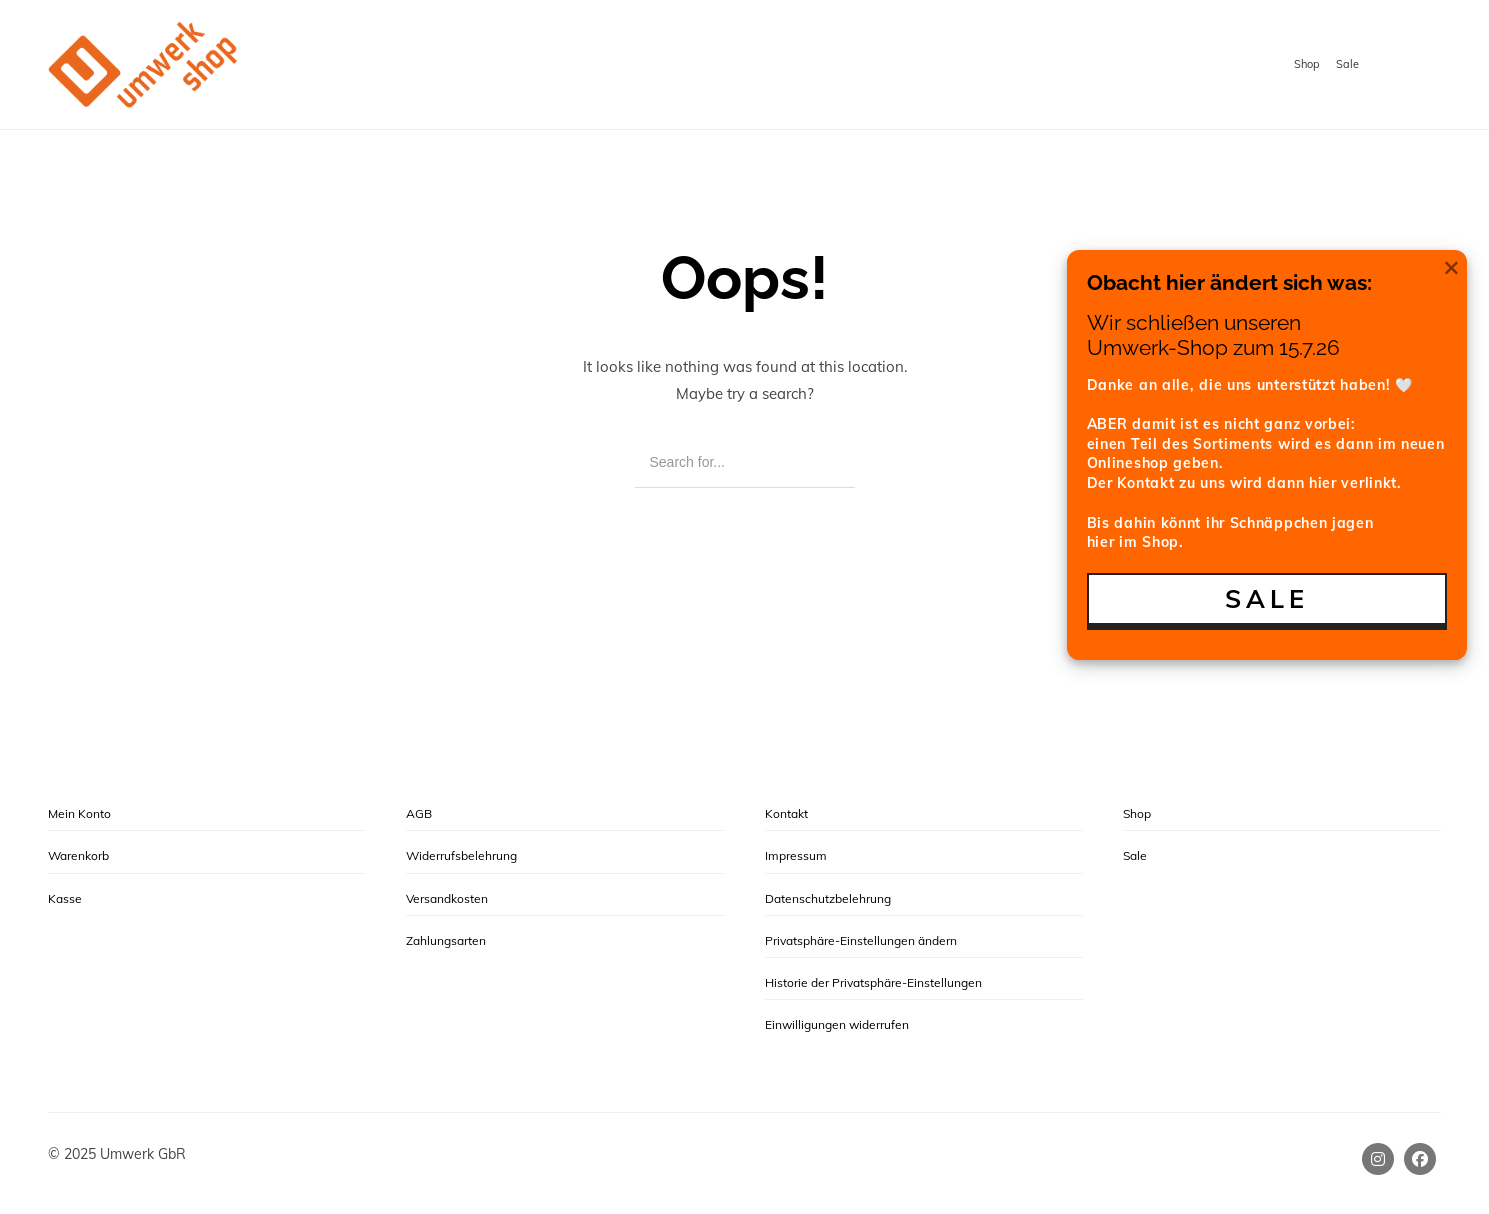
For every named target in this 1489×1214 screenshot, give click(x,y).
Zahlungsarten (446, 940)
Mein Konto (79, 813)
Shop (1307, 64)
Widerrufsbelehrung (461, 855)
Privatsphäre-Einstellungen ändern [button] (861, 940)
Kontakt (786, 813)
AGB (419, 813)
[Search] (825, 462)
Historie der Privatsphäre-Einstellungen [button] (873, 982)
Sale (1347, 64)
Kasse (65, 898)
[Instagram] (1378, 1159)
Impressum (796, 855)
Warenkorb (78, 855)
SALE (1267, 598)
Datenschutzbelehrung (828, 898)
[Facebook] (1420, 1159)
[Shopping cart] (1421, 66)
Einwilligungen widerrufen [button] (837, 1024)
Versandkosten (447, 898)
